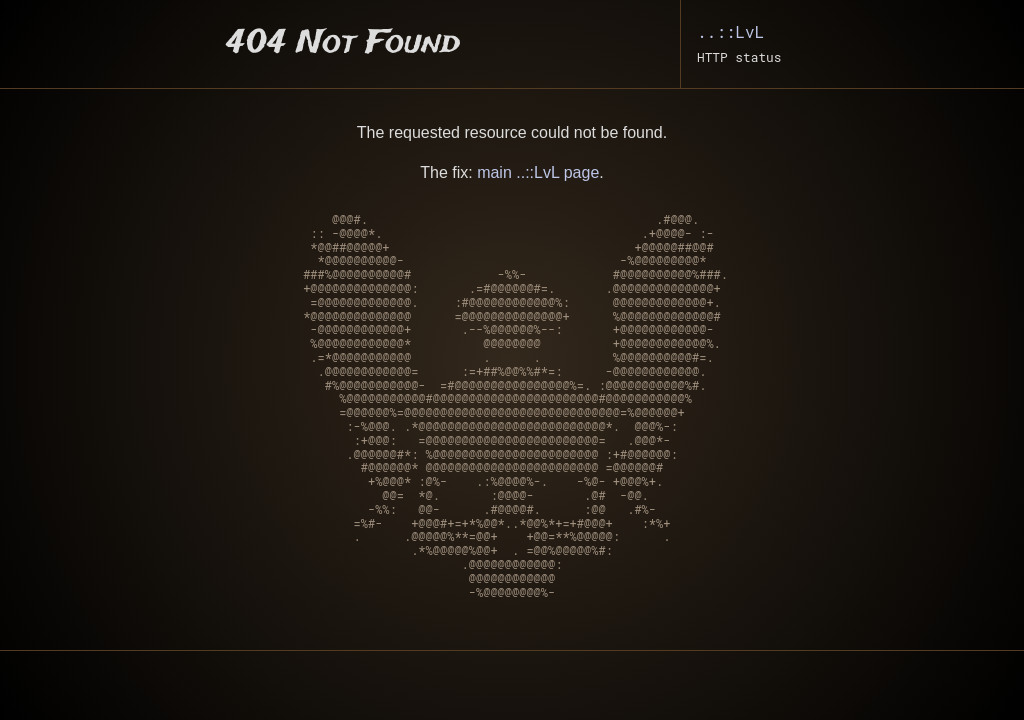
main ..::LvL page (538, 172)
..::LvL (730, 31)
